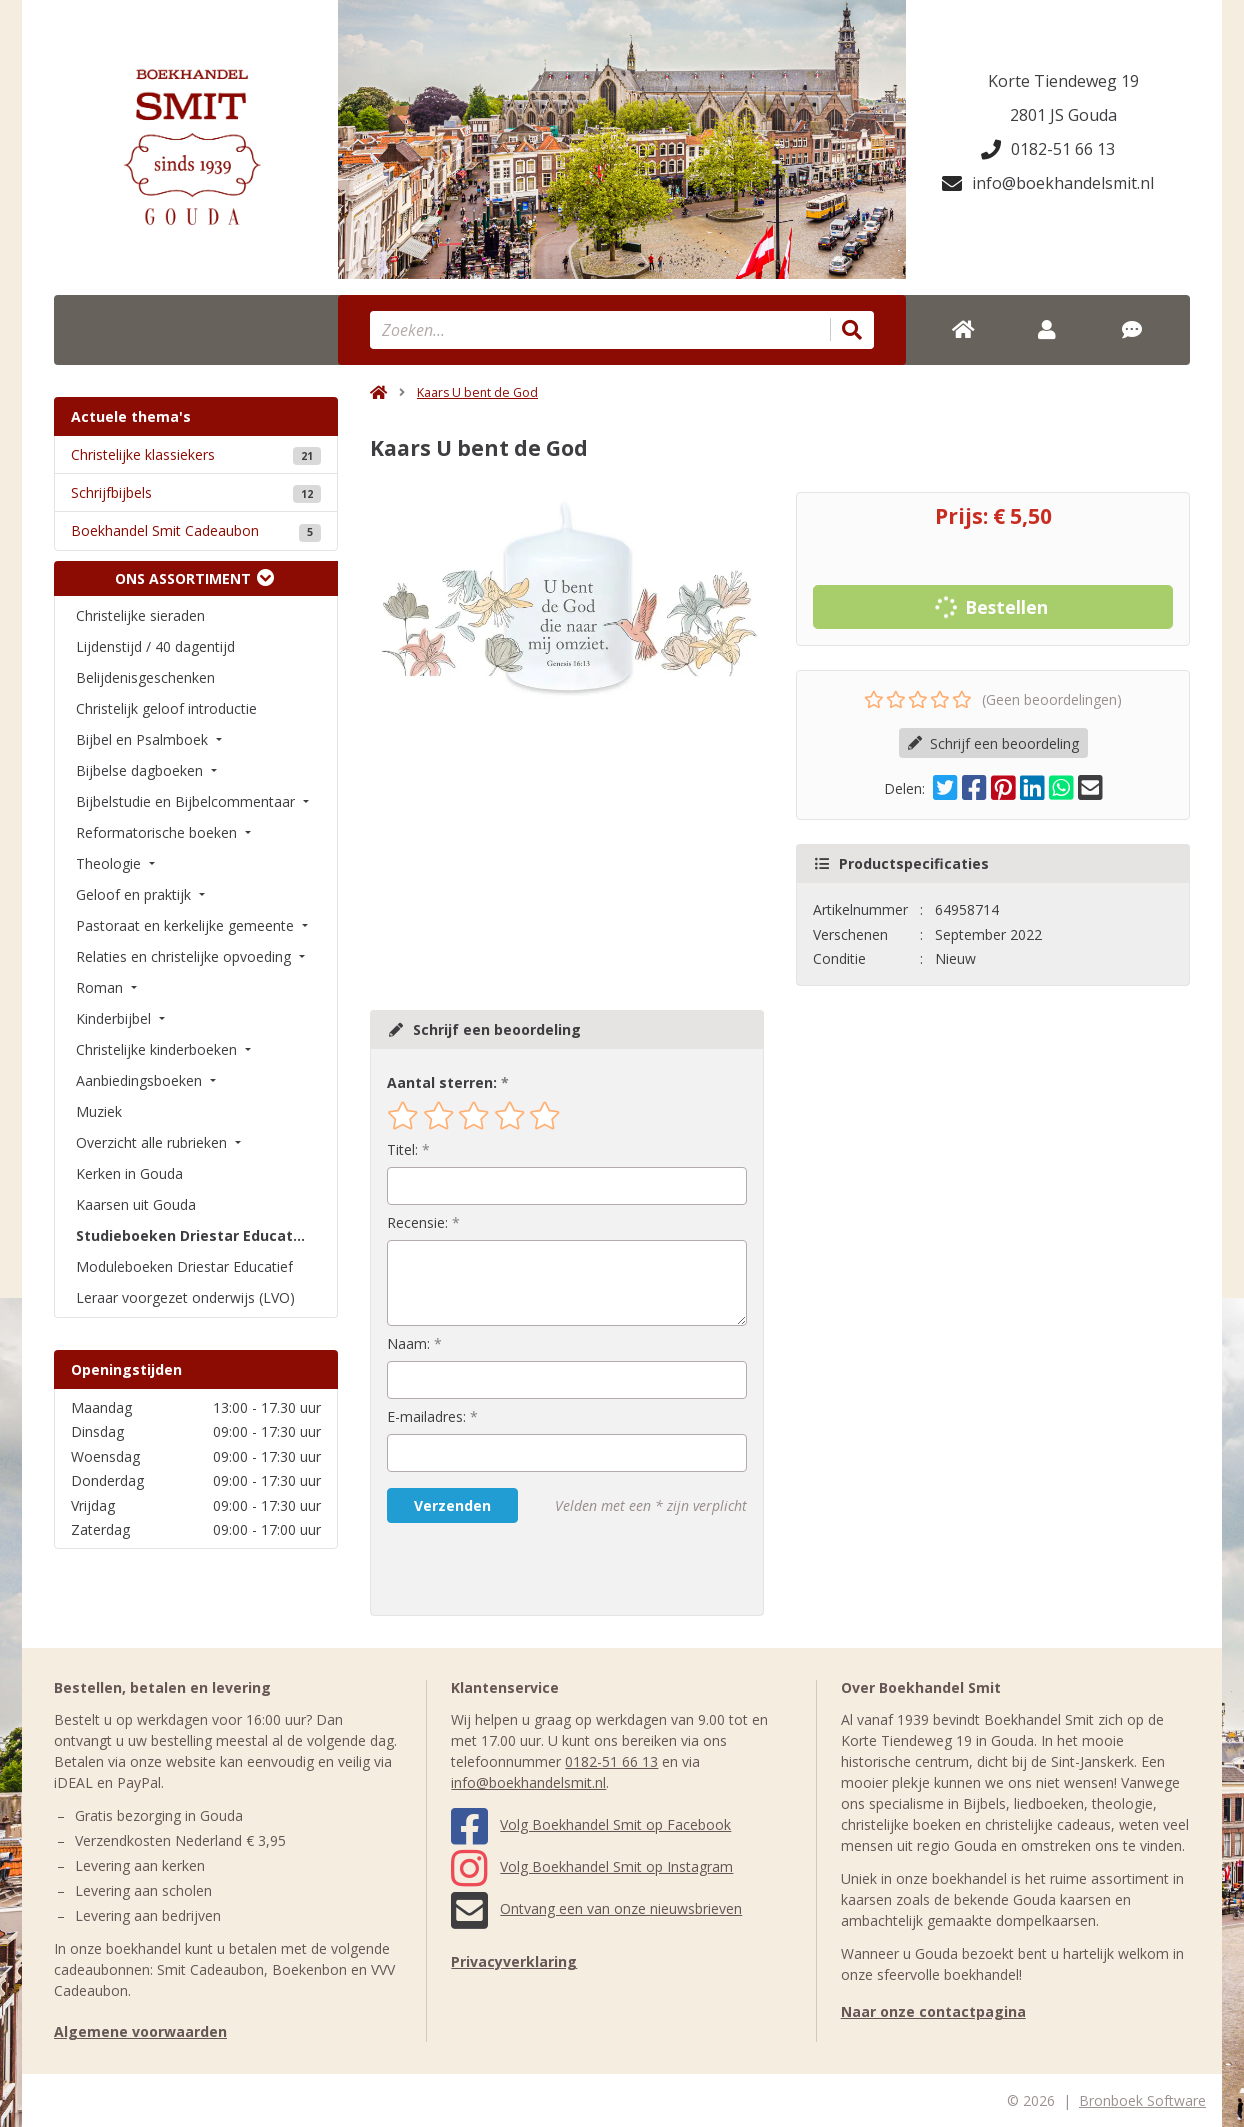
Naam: (408, 1343)
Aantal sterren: (442, 1082)
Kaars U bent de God (477, 392)
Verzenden (452, 1505)
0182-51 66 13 (1048, 149)
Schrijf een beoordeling (993, 743)
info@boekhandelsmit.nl (1048, 183)
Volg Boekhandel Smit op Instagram (592, 1866)
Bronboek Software (1142, 2100)
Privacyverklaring (514, 1961)
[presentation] (515, 1569)
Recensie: (417, 1222)
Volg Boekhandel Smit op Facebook (591, 1824)
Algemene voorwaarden (140, 2031)
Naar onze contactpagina (933, 2011)
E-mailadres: (426, 1416)
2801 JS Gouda (1063, 115)
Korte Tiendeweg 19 (1063, 81)
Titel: (402, 1149)
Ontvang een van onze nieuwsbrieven (596, 1908)
